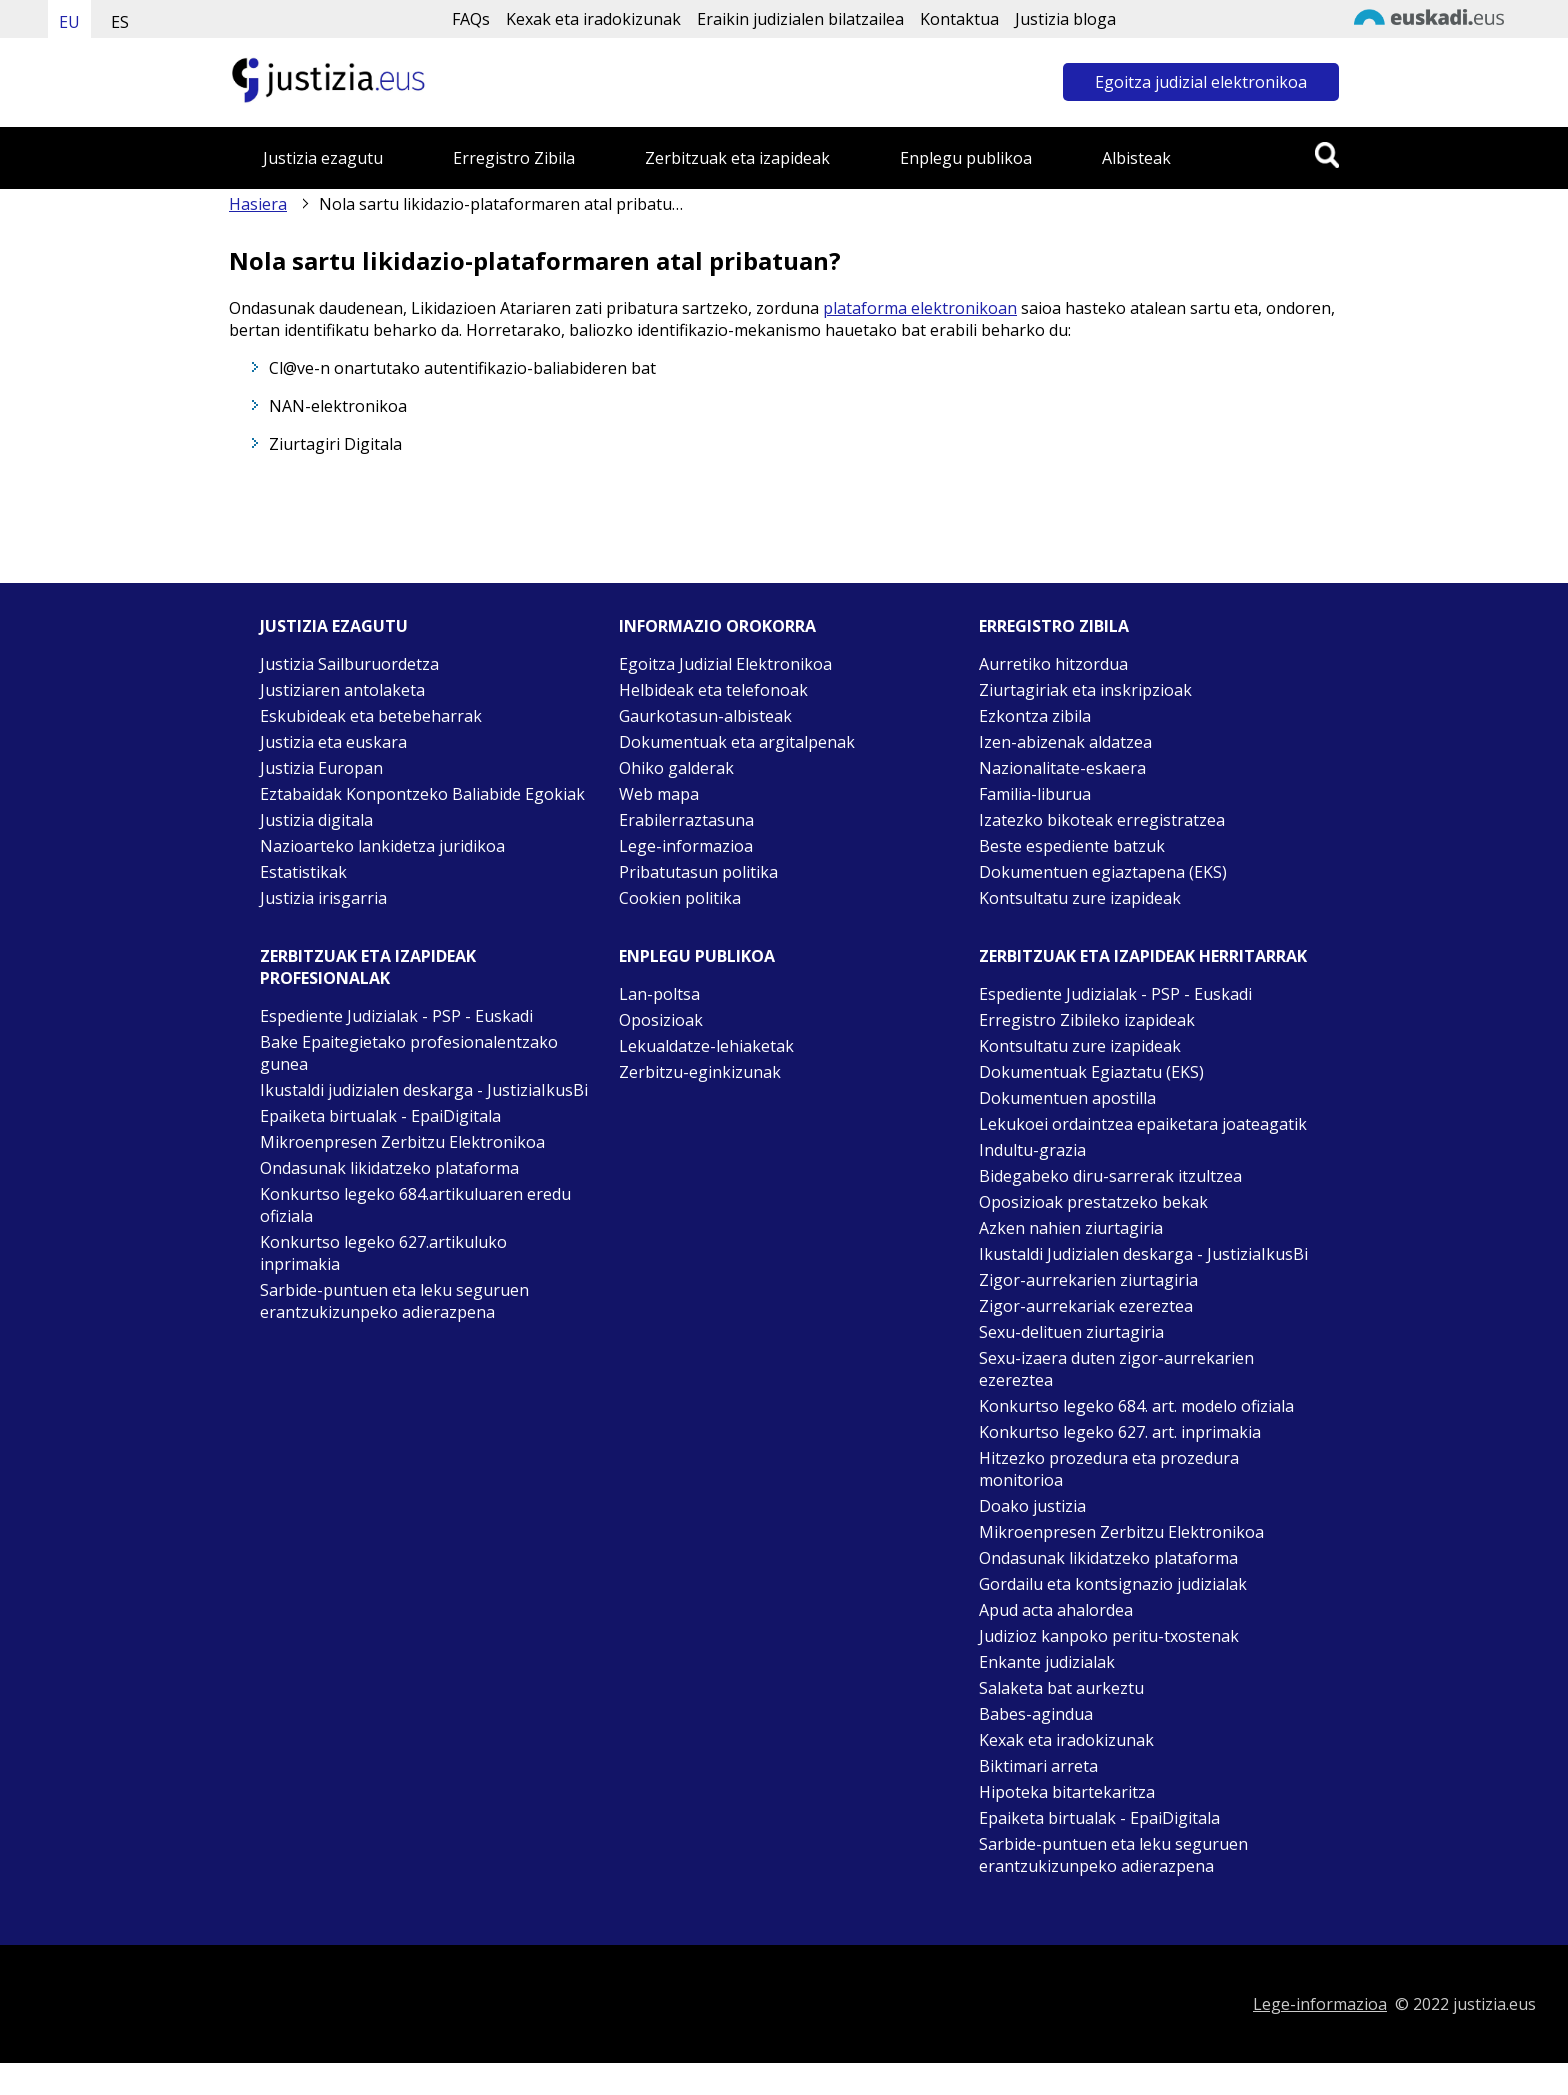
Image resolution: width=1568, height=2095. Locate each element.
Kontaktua (959, 19)
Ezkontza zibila (1035, 716)
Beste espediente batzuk (1072, 846)
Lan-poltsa (659, 994)
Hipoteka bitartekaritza (1067, 1792)
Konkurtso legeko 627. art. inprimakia (1120, 1432)
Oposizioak (661, 1020)
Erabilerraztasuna (686, 820)
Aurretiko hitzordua (1053, 664)
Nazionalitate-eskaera (1062, 768)
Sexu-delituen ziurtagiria (1071, 1332)
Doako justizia (1032, 1506)
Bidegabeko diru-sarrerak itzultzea (1110, 1176)
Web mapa (659, 794)
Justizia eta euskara (333, 742)
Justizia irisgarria (323, 898)
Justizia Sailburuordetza (349, 664)
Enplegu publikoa (966, 158)
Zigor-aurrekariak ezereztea (1086, 1306)
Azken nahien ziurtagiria (1071, 1228)
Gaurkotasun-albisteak (705, 716)
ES (120, 22)
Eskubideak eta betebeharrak (371, 716)
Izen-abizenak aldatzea (1065, 742)
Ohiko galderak (676, 768)
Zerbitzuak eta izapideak (737, 158)
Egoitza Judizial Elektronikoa (725, 664)
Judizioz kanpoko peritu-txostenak (1109, 1636)
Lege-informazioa (686, 846)
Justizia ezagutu (323, 158)
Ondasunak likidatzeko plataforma (389, 1168)
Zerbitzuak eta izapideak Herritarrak (1143, 956)
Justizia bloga (1065, 19)
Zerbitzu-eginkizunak (700, 1072)
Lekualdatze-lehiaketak (706, 1046)
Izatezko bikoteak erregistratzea (1102, 820)
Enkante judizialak (1047, 1662)
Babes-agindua (1036, 1714)
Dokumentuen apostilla (1067, 1098)
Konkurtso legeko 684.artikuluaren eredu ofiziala (415, 1205)
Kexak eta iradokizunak (593, 19)
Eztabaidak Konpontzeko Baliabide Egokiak (422, 794)
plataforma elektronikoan (920, 308)
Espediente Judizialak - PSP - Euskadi (396, 1016)
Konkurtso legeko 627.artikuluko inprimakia (383, 1253)
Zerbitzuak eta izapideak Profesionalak (368, 967)
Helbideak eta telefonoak (713, 690)
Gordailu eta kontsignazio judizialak (1113, 1584)
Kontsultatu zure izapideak (1080, 898)
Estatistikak (303, 872)
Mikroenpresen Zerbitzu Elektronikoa (402, 1142)
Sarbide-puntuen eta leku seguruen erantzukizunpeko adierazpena (394, 1301)
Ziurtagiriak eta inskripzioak (1085, 690)
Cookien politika (680, 898)
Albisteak (1136, 158)
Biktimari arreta (1038, 1766)
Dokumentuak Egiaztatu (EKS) (1091, 1072)
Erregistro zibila (1054, 626)
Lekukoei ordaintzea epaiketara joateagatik (1143, 1124)
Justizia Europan (321, 768)
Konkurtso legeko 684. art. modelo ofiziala (1136, 1406)
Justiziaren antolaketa (342, 690)
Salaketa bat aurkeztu (1061, 1688)
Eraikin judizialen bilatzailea (800, 19)
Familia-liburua (1035, 794)
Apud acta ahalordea (1056, 1610)
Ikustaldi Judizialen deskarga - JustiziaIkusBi (1143, 1254)
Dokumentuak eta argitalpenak (737, 742)
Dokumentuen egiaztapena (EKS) (1103, 872)
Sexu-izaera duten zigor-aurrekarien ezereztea (1116, 1369)
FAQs (471, 19)
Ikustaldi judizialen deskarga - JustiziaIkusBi (424, 1090)
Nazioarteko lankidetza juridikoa (382, 846)
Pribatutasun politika (698, 872)
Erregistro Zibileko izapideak (1087, 1020)
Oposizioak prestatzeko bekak (1093, 1202)
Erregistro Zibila (514, 158)
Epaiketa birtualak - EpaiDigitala (380, 1116)
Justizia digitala (316, 820)
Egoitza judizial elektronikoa (1201, 82)
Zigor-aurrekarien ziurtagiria (1088, 1280)
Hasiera (258, 204)
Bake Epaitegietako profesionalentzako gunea (409, 1053)
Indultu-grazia (1032, 1150)
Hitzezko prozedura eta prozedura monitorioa (1109, 1469)
